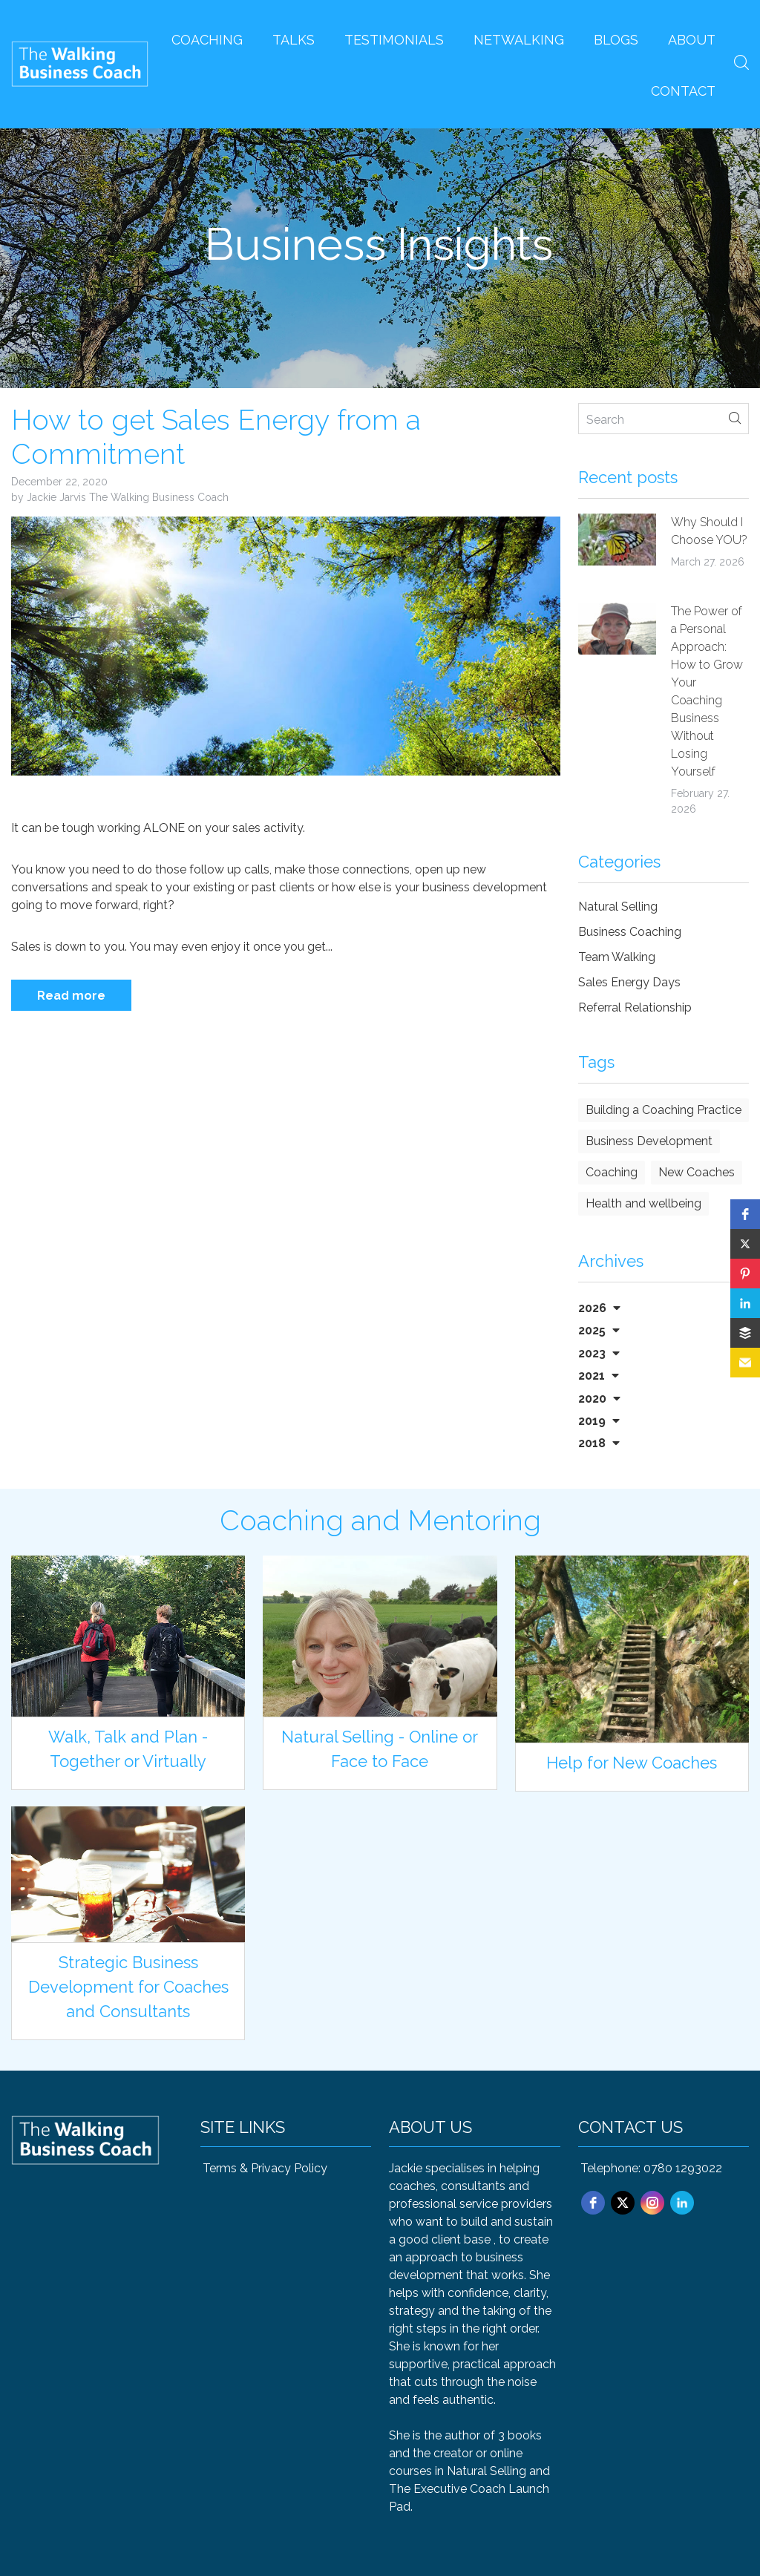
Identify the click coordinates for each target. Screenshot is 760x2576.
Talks (293, 39)
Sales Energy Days (629, 982)
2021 (598, 1376)
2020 (599, 1399)
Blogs (616, 39)
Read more (71, 996)
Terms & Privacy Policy (265, 2168)
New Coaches (696, 1172)
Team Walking (616, 957)
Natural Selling (618, 906)
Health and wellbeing (643, 1203)
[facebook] (593, 2203)
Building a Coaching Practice (663, 1110)
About (691, 39)
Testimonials (394, 39)
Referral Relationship (635, 1007)
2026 (599, 1308)
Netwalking (519, 39)
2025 (599, 1330)
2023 (599, 1353)
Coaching (207, 39)
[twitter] (623, 2203)
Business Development (649, 1141)
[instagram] (652, 2203)
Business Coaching (629, 932)
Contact (683, 91)
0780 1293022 (682, 2168)
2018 (599, 1443)
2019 (599, 1421)
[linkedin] (682, 2203)
